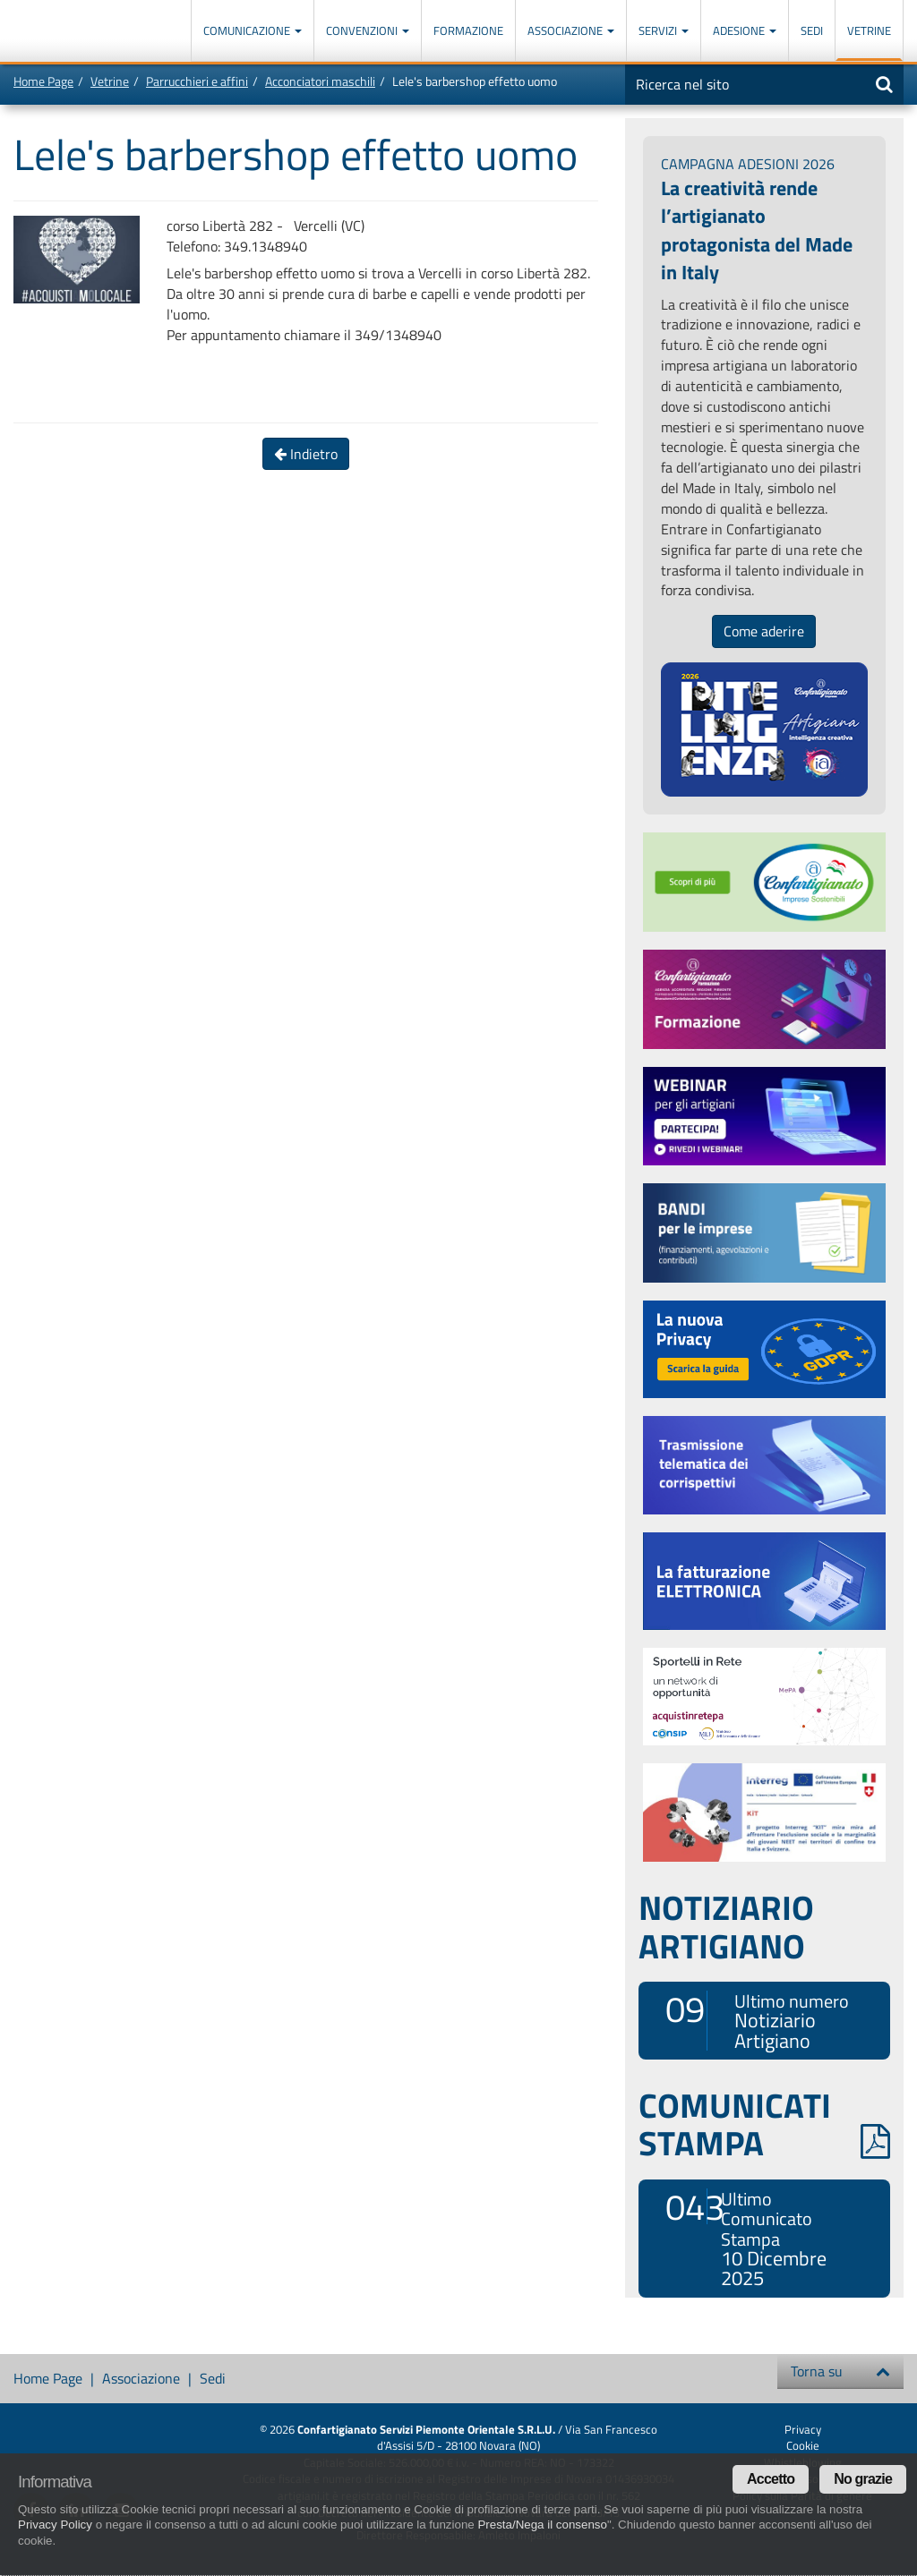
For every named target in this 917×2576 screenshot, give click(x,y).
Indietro (306, 454)
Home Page (43, 81)
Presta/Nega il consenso (541, 2524)
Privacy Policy (55, 2524)
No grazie (863, 2478)
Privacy (802, 2429)
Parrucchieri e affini (197, 81)
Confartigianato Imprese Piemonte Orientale (78, 33)
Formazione (468, 30)
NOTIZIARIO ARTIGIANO (726, 1926)
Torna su (840, 2371)
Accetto (770, 2478)
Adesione (744, 30)
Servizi (663, 30)
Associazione (570, 30)
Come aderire (764, 631)
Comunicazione (252, 30)
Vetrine (869, 30)
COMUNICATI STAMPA (764, 2124)
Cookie (802, 2445)
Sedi (812, 30)
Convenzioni (367, 30)
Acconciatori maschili (320, 81)
